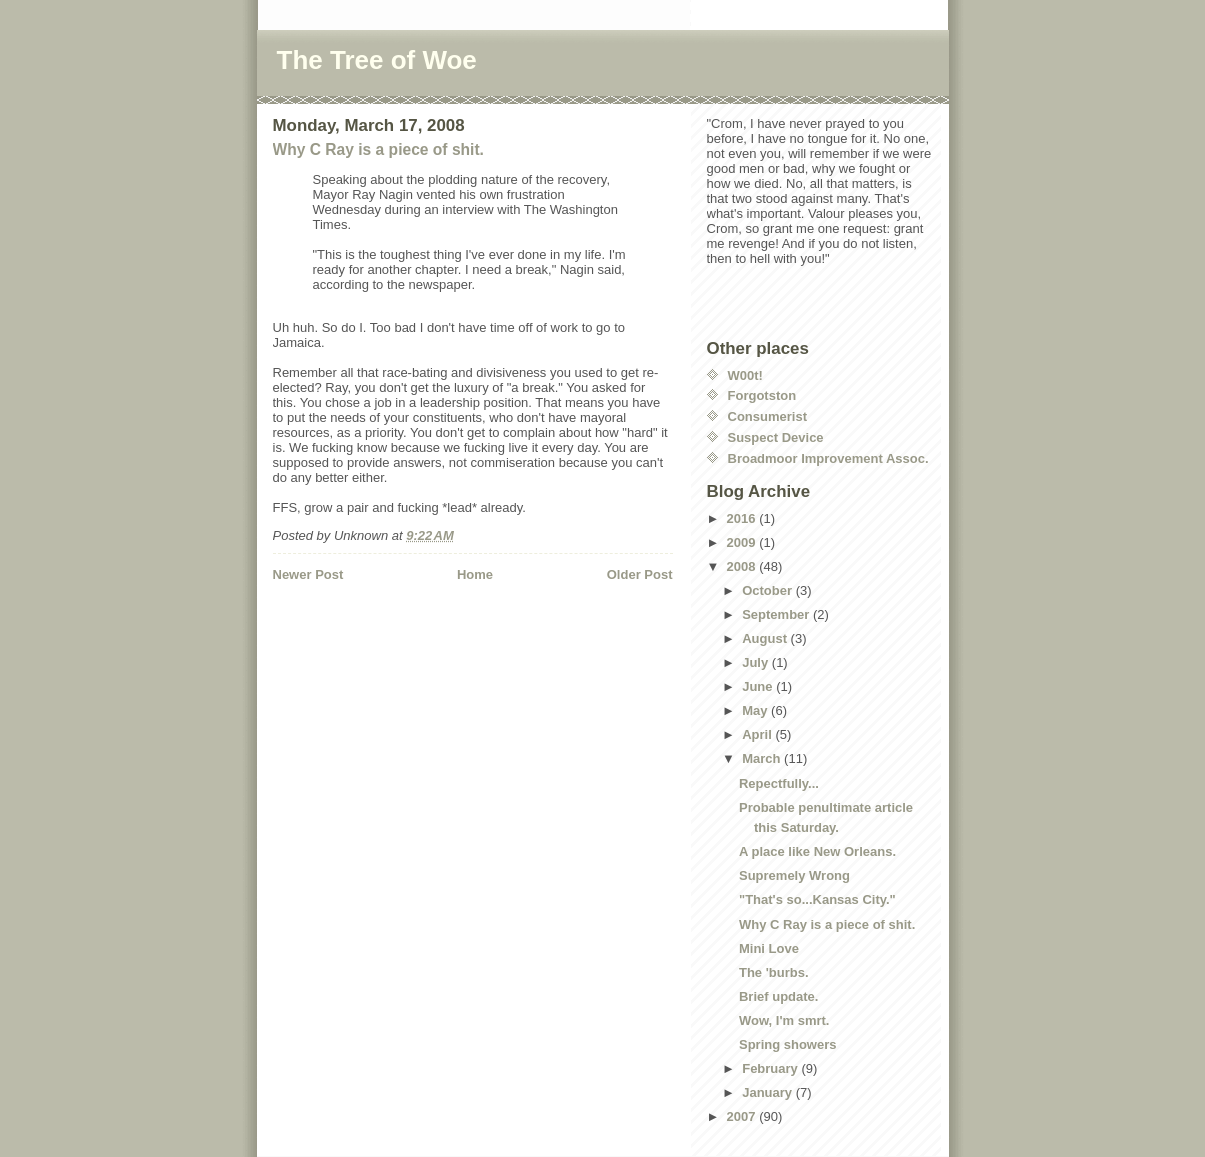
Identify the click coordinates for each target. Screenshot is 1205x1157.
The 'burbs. (774, 972)
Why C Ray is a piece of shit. (378, 149)
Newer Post (308, 574)
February (771, 1068)
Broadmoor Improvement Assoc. (828, 458)
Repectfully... (779, 783)
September (777, 614)
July (757, 662)
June (759, 686)
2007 (743, 1116)
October (768, 590)
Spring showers (788, 1044)
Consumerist (767, 416)
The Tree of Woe (377, 60)
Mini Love (769, 948)
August (766, 638)
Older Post (640, 574)
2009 (743, 542)
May (756, 710)
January (768, 1092)
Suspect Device (776, 437)
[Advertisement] (390, 625)
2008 (743, 566)
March (763, 758)
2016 (743, 518)
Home (475, 574)
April (758, 734)
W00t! (745, 375)
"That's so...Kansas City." (817, 899)
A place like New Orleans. (817, 851)
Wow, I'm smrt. (784, 1020)
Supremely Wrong (794, 875)
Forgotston (762, 395)
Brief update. (778, 996)
